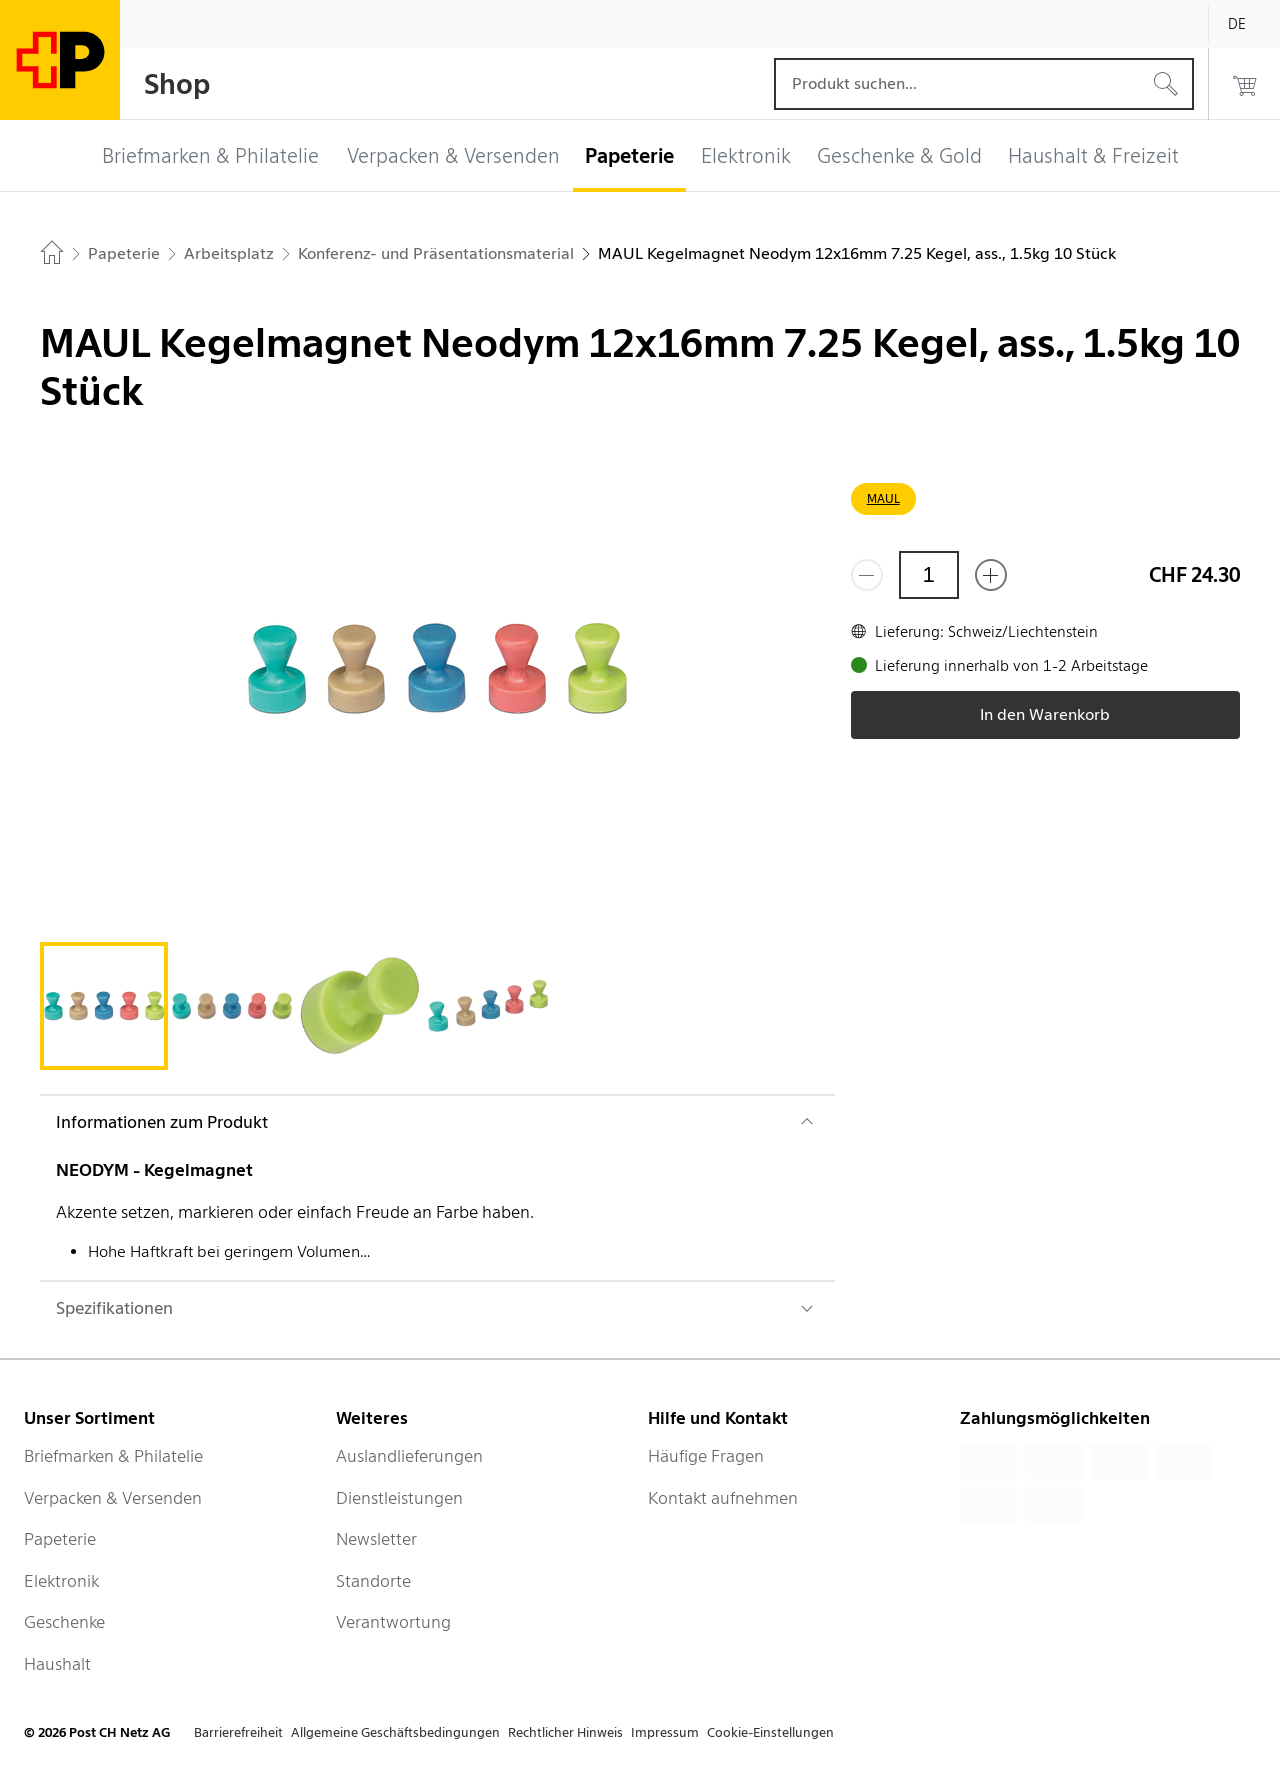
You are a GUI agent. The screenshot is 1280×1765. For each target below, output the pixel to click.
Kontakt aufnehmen (723, 1498)
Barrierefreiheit (238, 1732)
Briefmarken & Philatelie (113, 1456)
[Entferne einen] (867, 575)
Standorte (373, 1581)
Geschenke (64, 1622)
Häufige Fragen (706, 1456)
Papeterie (60, 1539)
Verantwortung (393, 1622)
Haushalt (57, 1664)
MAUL (883, 498)
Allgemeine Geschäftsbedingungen (395, 1732)
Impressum (665, 1732)
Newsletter (376, 1539)
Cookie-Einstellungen (770, 1732)
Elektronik (61, 1581)
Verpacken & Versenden (113, 1498)
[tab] (104, 1006)
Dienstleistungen (399, 1498)
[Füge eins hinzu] (991, 575)
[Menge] (929, 575)
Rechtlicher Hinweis (565, 1732)
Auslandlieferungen (409, 1456)
